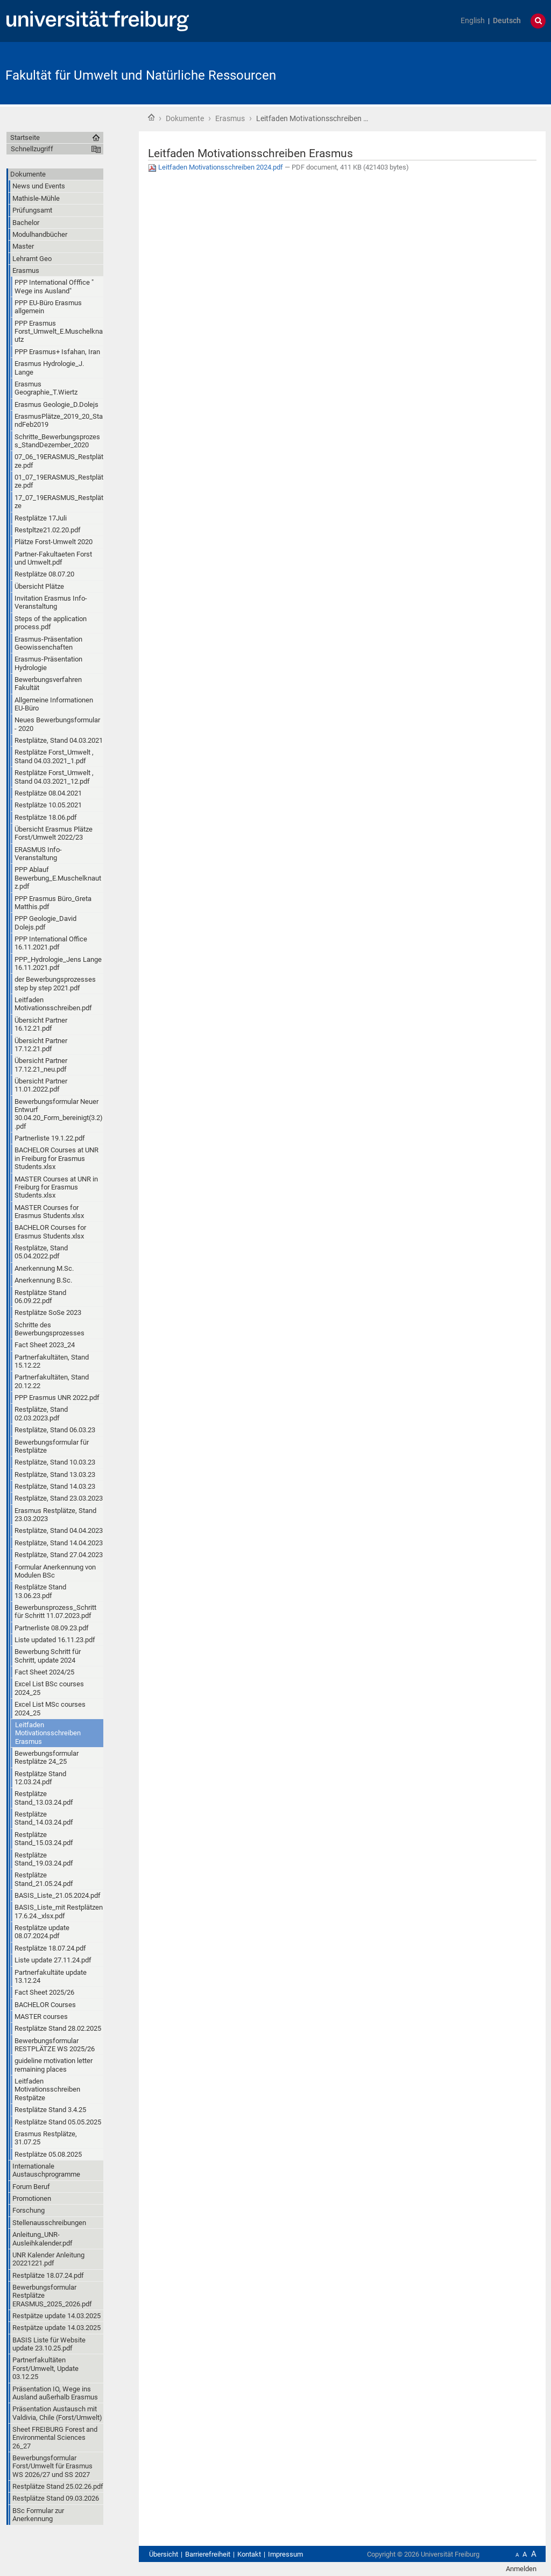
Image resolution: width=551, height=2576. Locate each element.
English (473, 20)
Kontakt (249, 2554)
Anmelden (521, 2569)
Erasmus (230, 118)
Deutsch (507, 20)
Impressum (285, 2554)
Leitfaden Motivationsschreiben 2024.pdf (216, 167)
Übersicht (163, 2554)
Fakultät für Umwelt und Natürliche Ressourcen (140, 75)
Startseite (151, 117)
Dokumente (185, 118)
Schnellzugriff (32, 149)
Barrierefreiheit (207, 2554)
